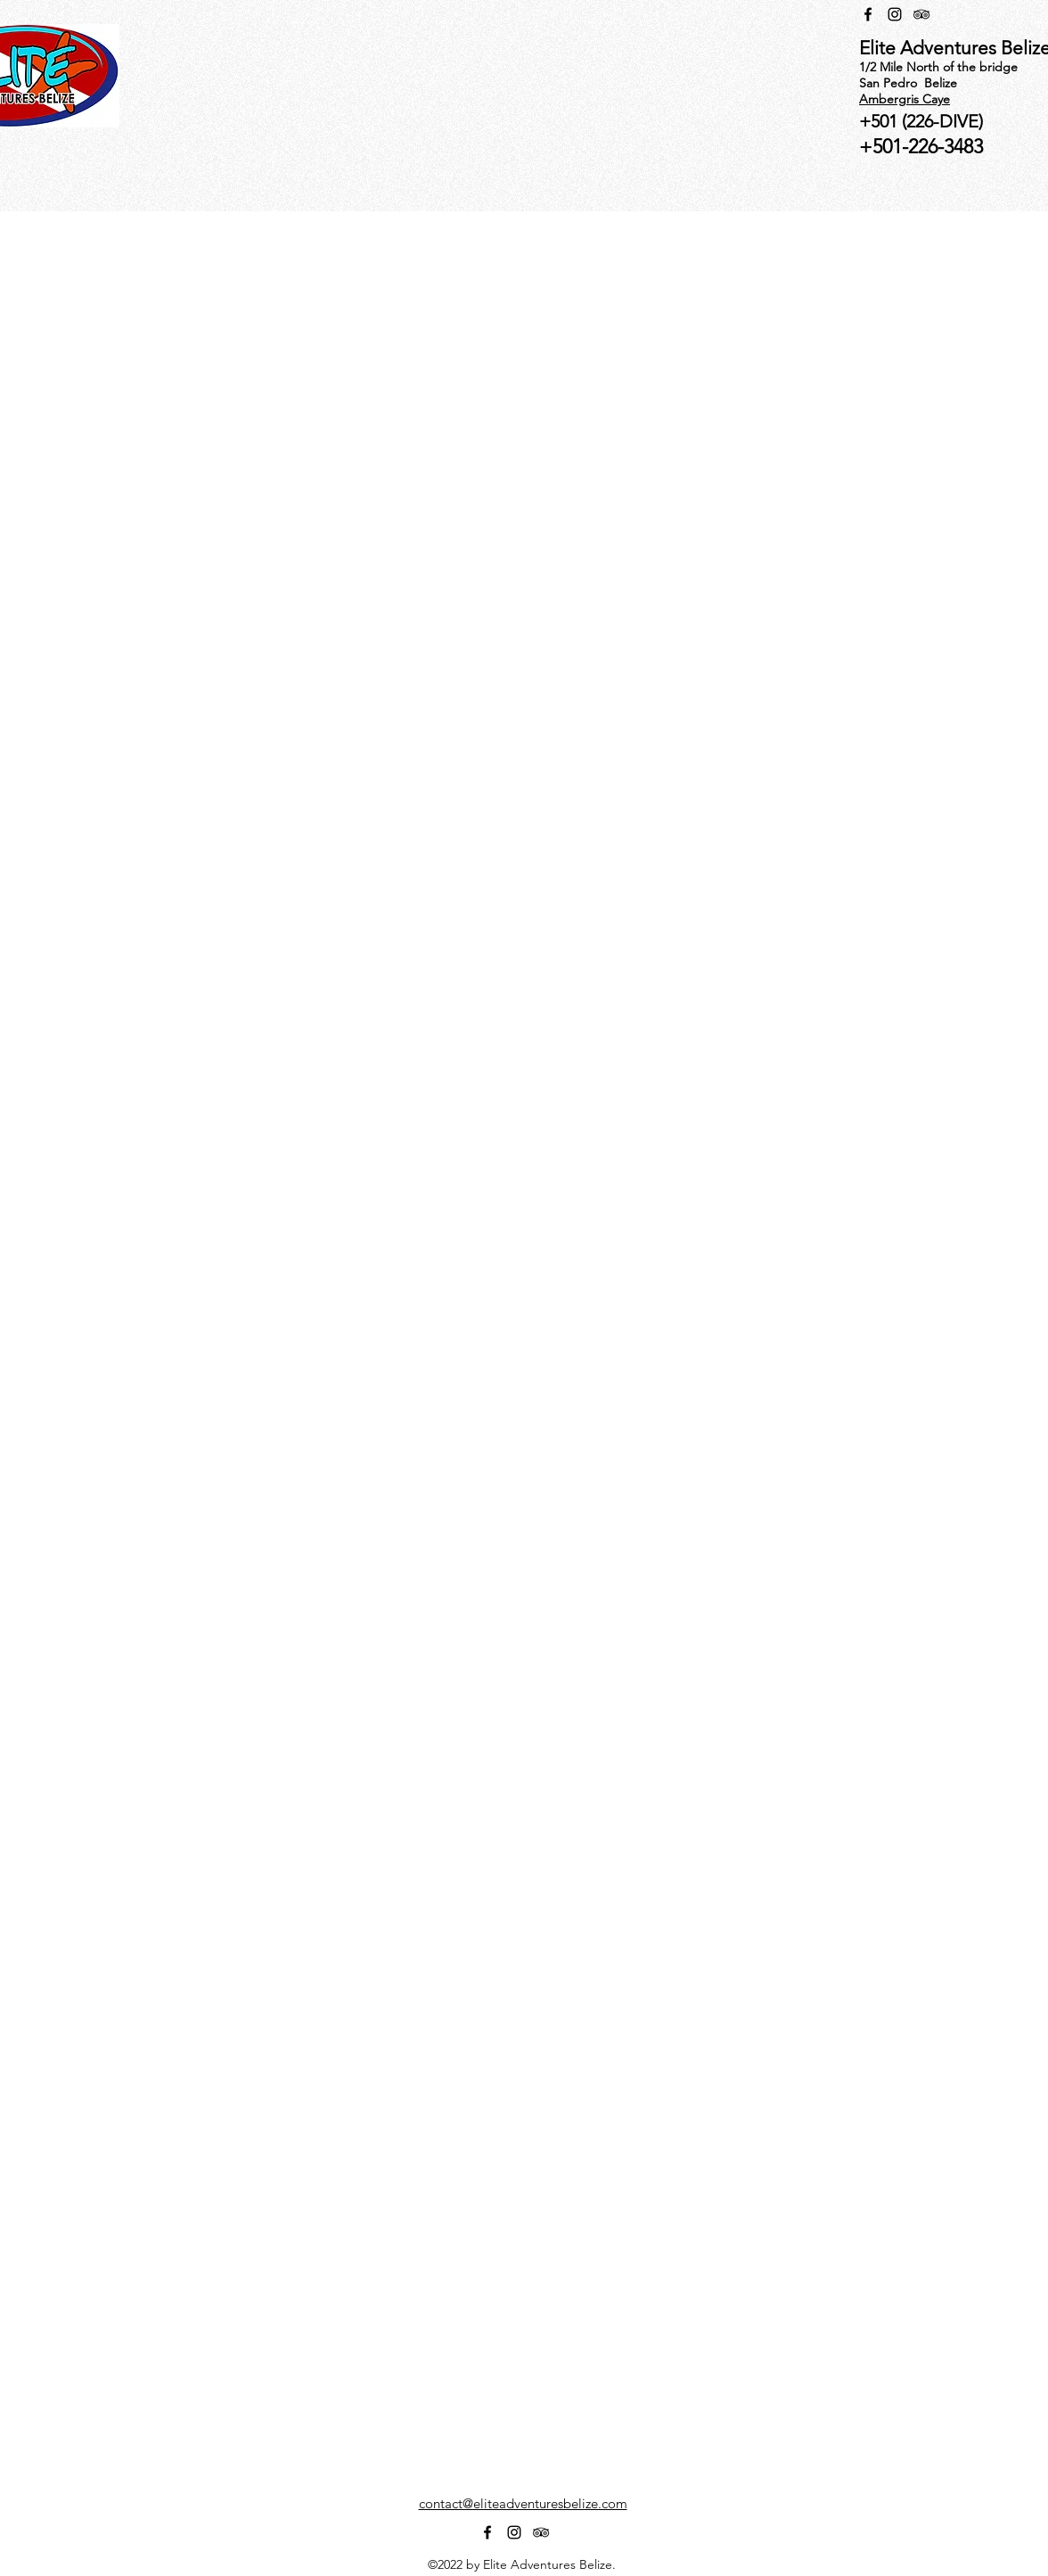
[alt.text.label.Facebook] (868, 14)
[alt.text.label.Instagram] (895, 14)
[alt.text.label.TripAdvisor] (921, 14)
